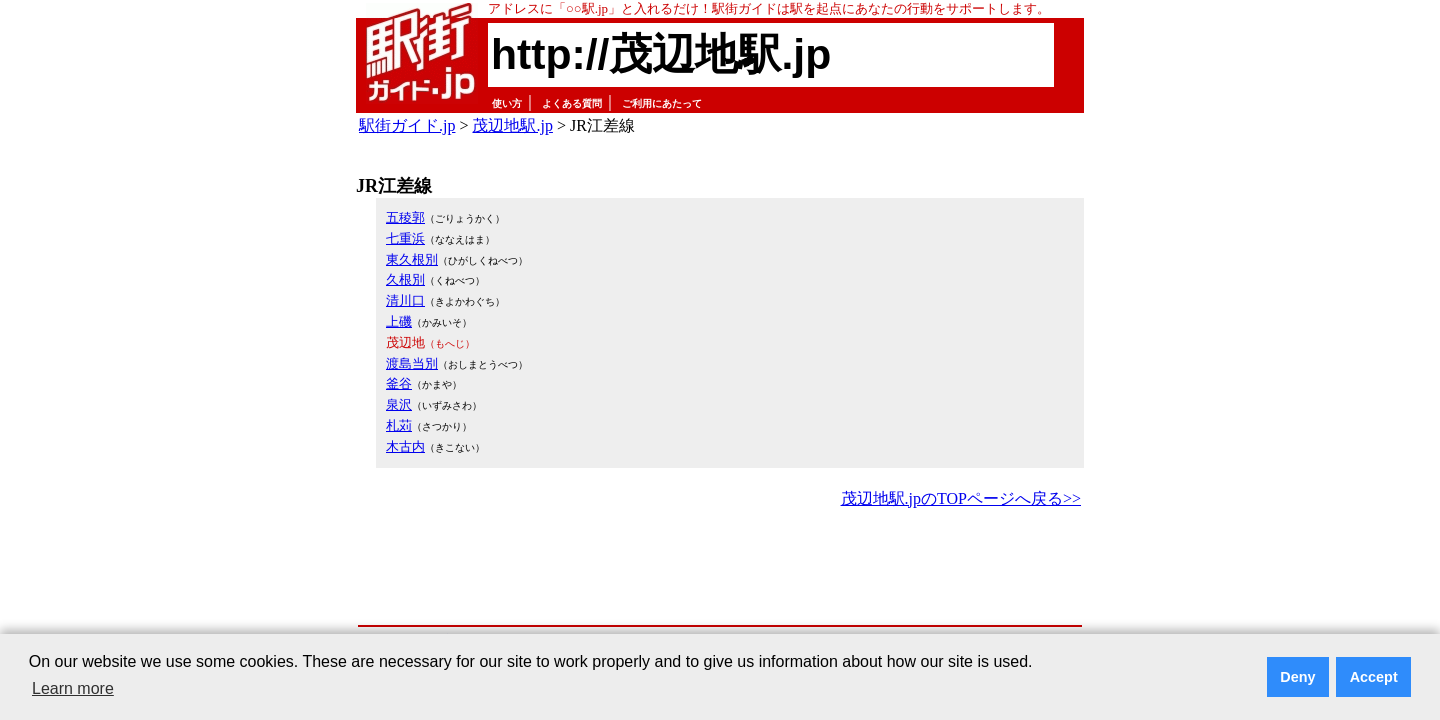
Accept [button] (1374, 677)
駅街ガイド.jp (407, 125)
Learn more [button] (73, 688)
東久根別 (412, 259)
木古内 (405, 446)
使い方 (507, 103)
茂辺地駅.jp (512, 125)
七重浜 (405, 238)
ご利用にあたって (662, 103)
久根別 (405, 279)
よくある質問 (572, 103)
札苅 (399, 425)
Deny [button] (1297, 677)
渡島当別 (412, 363)
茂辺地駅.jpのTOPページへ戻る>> (961, 498)
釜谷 (399, 383)
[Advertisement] (720, 568)
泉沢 (399, 404)
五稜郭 (405, 217)
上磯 (399, 321)
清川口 (405, 300)
